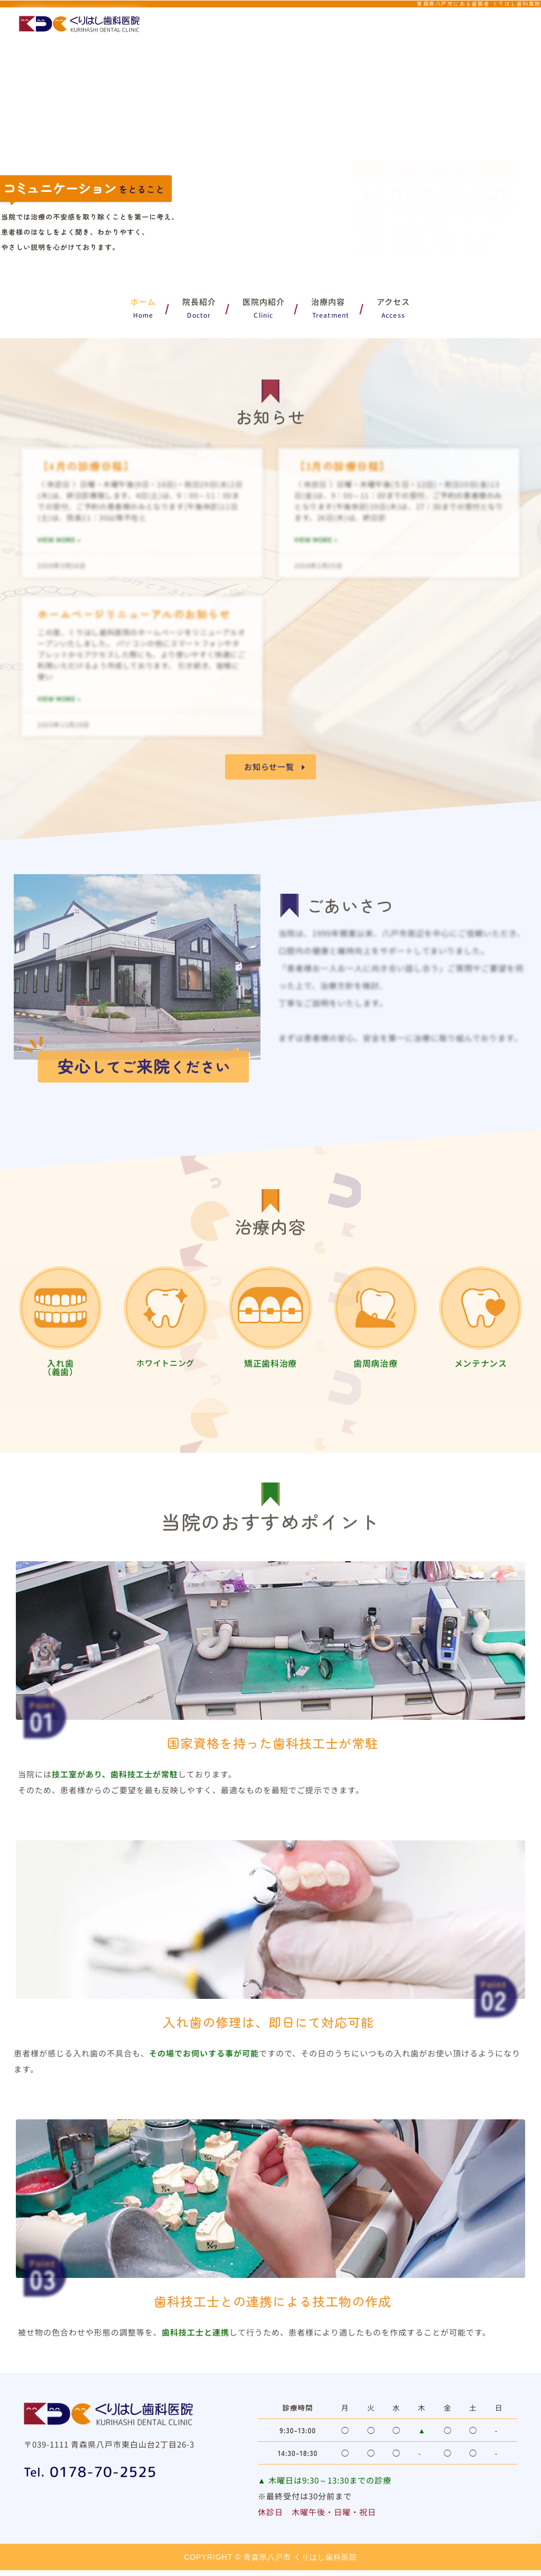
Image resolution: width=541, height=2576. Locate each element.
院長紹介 (199, 301)
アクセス (393, 301)
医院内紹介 (263, 301)
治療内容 (330, 301)
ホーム (143, 301)
